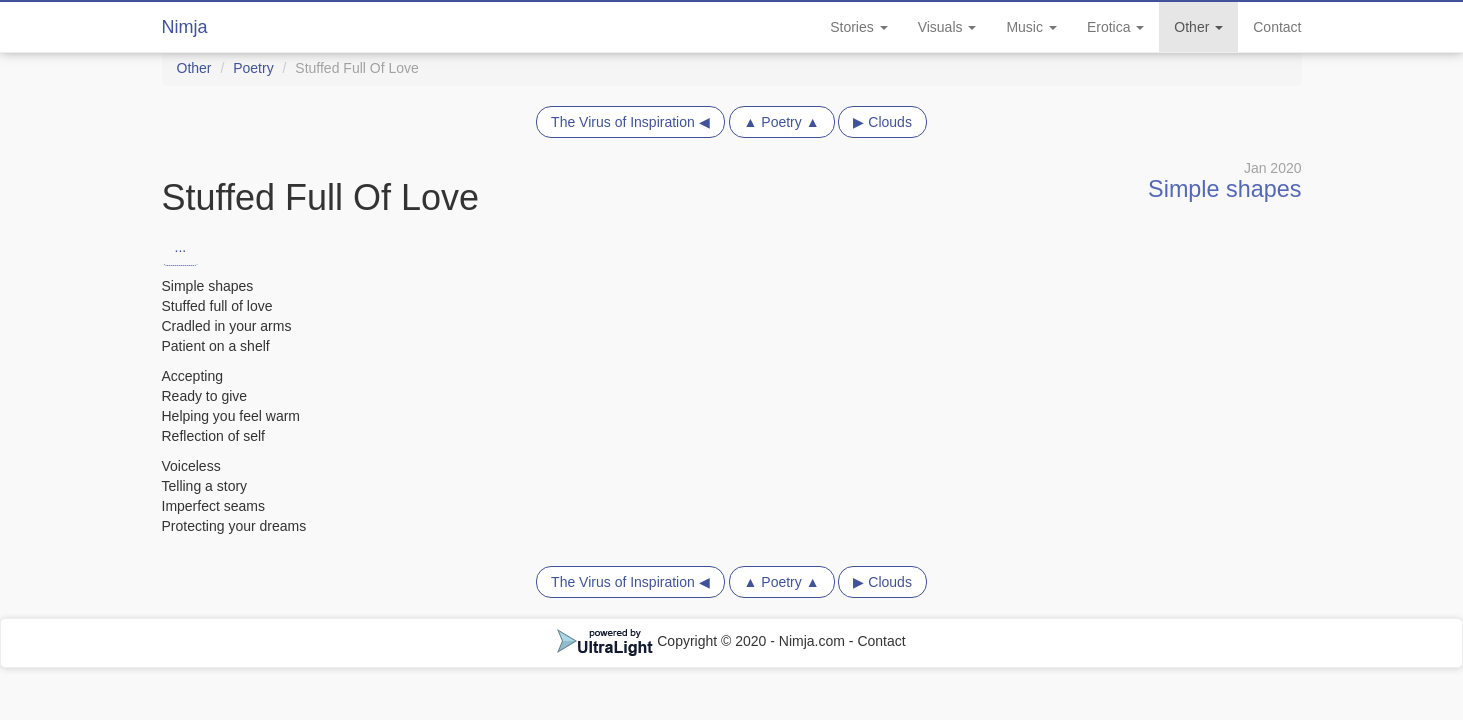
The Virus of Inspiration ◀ (630, 122)
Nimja (185, 27)
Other (1198, 27)
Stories (858, 27)
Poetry (253, 68)
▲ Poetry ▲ (782, 122)
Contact (1277, 27)
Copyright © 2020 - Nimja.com (703, 641)
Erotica (1115, 27)
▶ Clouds (882, 122)
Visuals (947, 27)
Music (1031, 27)
